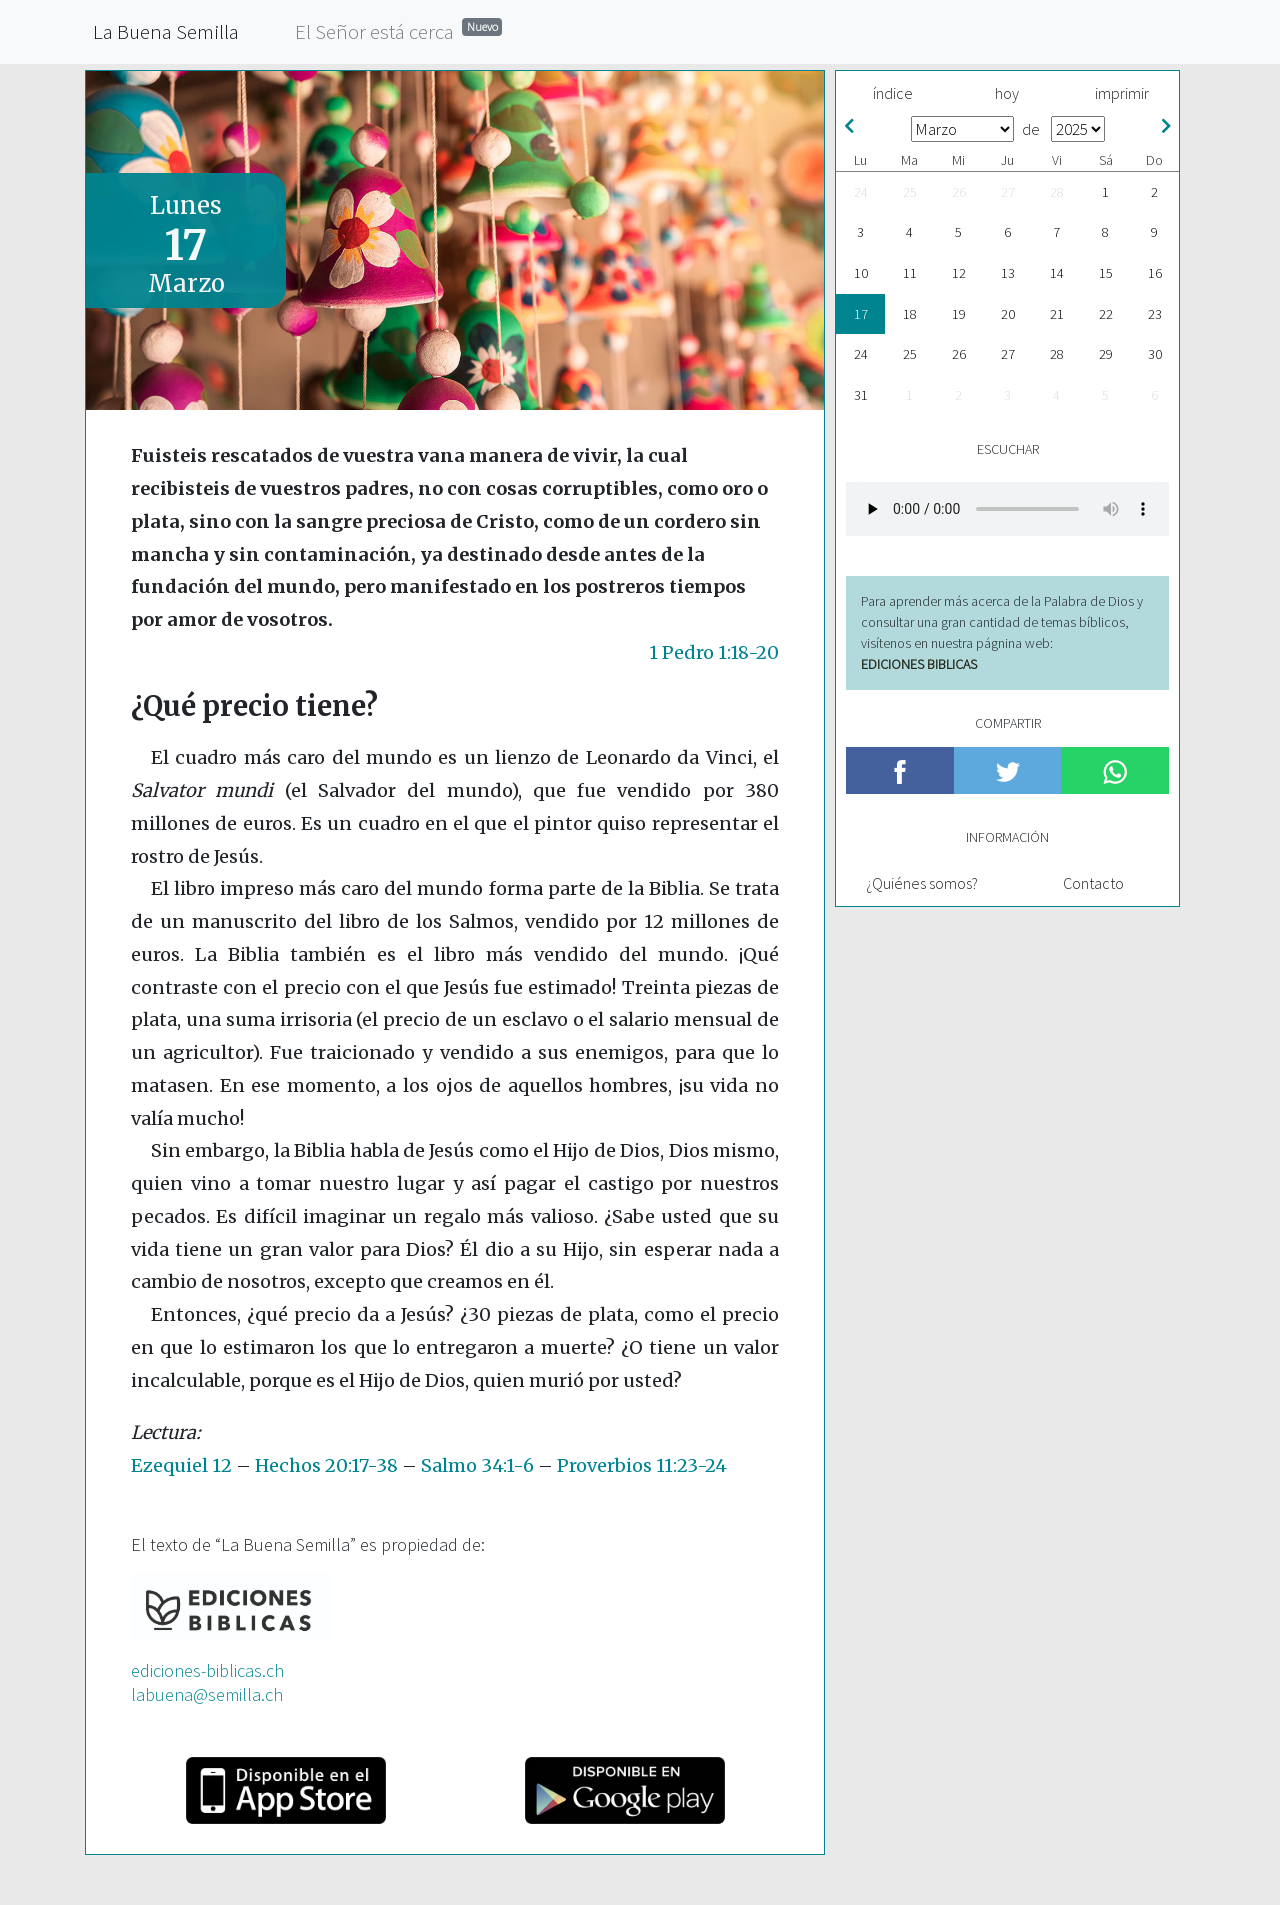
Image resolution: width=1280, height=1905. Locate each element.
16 (1155, 273)
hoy (1007, 93)
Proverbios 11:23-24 (642, 1465)
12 (959, 273)
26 (959, 192)
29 (1106, 354)
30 (1155, 354)
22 (1106, 314)
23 (1155, 314)
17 (861, 314)
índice (893, 93)
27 (1008, 192)
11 (910, 273)
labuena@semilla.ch (207, 1694)
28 (1057, 192)
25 (910, 192)
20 (1008, 314)
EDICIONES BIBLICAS (919, 664)
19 (959, 314)
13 (1008, 273)
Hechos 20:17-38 (326, 1465)
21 (1057, 314)
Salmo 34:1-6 (477, 1465)
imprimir (1122, 93)
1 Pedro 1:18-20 (714, 652)
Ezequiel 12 (181, 1465)
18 (910, 314)
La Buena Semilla (166, 31)
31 (861, 395)
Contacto (1093, 883)
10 (861, 273)
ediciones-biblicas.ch (207, 1670)
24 (861, 192)
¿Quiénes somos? (922, 883)
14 (1057, 273)
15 (1106, 273)
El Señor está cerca (398, 30)
